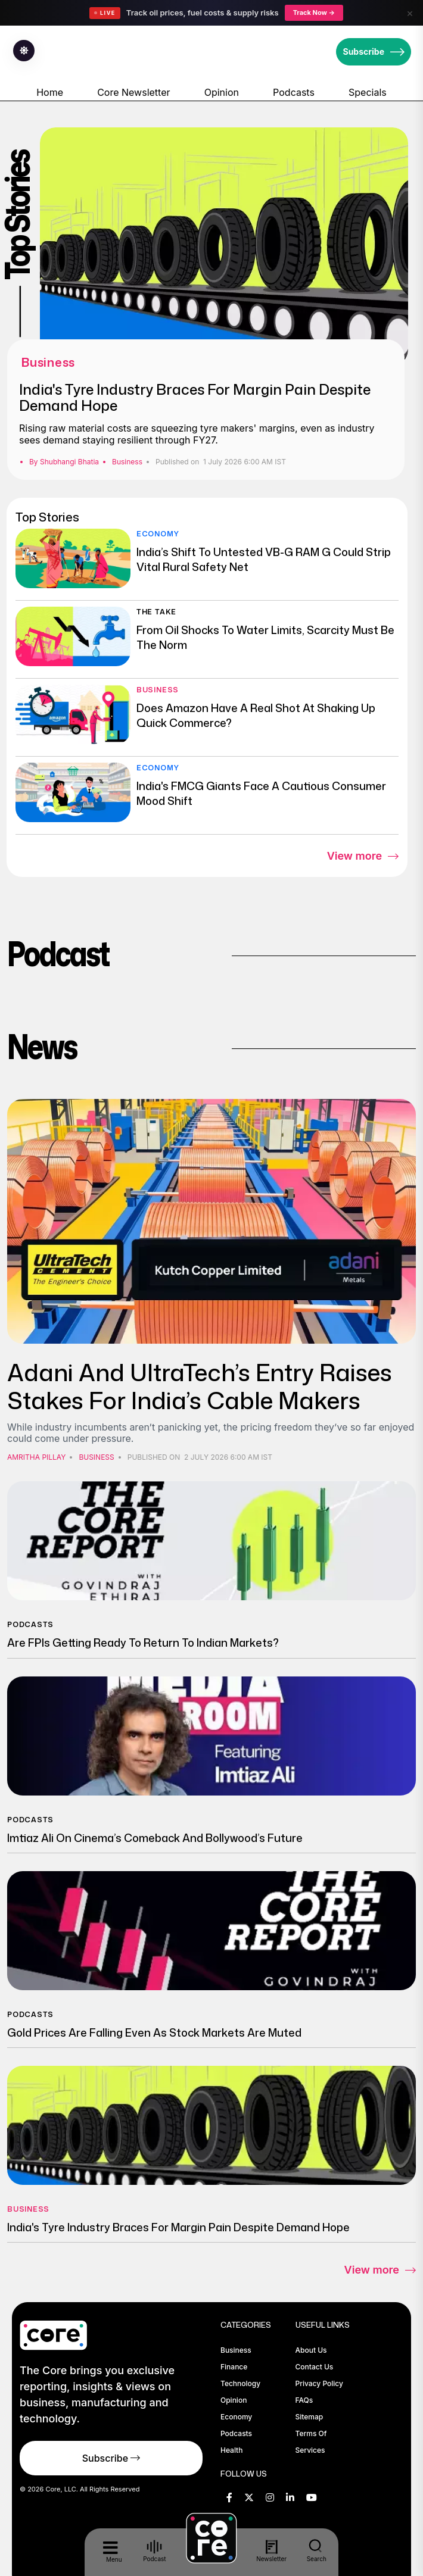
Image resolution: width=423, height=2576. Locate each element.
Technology (240, 2383)
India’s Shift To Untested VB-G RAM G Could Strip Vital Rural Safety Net (263, 559)
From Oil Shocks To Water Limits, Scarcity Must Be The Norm (265, 637)
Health (231, 2450)
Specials (368, 92)
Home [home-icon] (49, 92)
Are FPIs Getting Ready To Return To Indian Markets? (143, 1642)
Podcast (58, 953)
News (41, 1046)
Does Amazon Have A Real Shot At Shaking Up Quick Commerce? (255, 715)
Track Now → (314, 12)
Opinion (221, 92)
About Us (311, 2350)
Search (316, 2550)
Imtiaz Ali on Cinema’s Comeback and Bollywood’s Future (155, 1838)
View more (363, 857)
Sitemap (310, 2416)
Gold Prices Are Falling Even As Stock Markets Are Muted (154, 2032)
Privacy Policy (319, 2383)
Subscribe (374, 52)
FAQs (304, 2400)
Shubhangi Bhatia (69, 461)
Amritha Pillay (36, 1457)
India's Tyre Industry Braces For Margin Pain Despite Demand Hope (195, 397)
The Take (156, 612)
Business (127, 461)
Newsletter (272, 2551)
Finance (233, 2366)
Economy (157, 534)
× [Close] (409, 13)
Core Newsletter (133, 92)
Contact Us (315, 2366)
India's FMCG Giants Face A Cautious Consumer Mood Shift (261, 793)
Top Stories (47, 516)
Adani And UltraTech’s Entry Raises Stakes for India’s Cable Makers (199, 1386)
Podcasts (294, 92)
